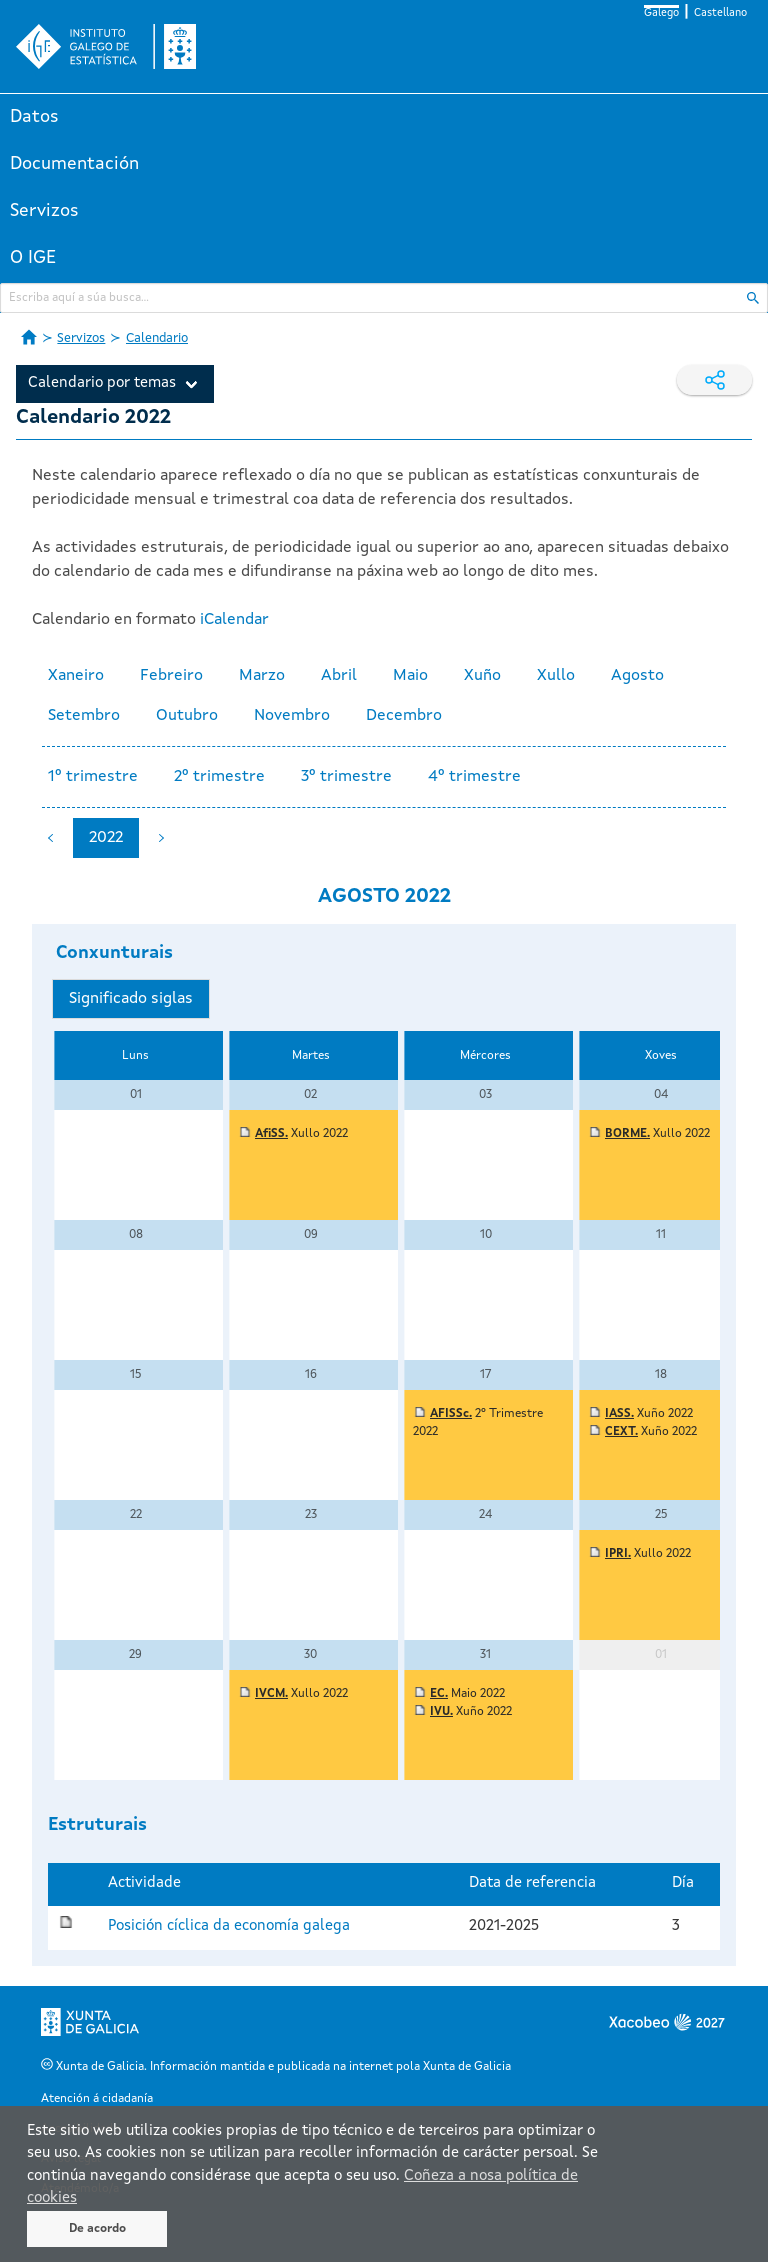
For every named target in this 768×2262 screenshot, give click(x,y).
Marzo (262, 676)
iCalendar (234, 620)
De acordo (97, 2229)
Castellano (720, 13)
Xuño (482, 676)
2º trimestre (219, 777)
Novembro (292, 716)
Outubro (187, 716)
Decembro (404, 716)
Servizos (44, 211)
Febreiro (171, 676)
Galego (661, 13)
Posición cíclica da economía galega (229, 1926)
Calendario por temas (102, 383)
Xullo (556, 676)
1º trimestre (93, 777)
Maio (410, 676)
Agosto (637, 676)
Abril (339, 676)
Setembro (84, 716)
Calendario (157, 338)
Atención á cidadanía (97, 2099)
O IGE (33, 258)
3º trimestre (346, 777)
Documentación (74, 164)
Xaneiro (76, 676)
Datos (34, 117)
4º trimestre (474, 777)
